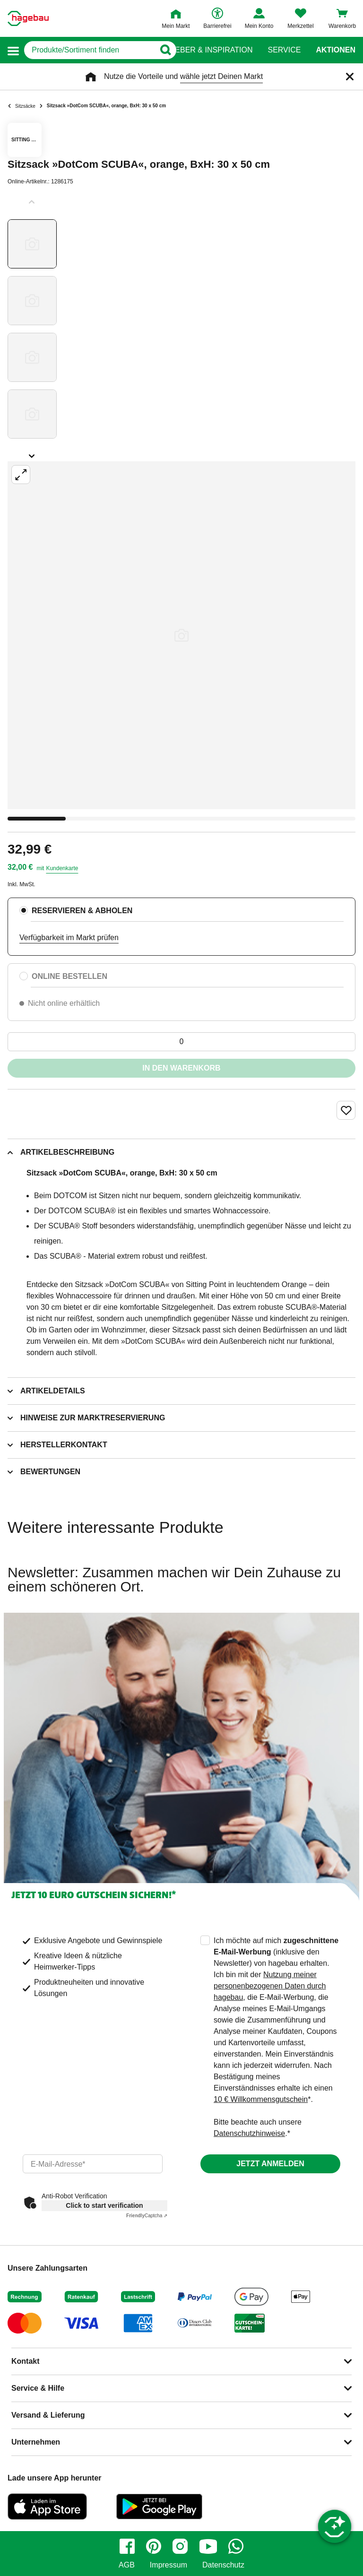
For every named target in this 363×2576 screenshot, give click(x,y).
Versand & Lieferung (48, 2415)
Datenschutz (223, 2565)
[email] (92, 2164)
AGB (127, 2565)
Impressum (168, 2565)
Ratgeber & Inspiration (203, 50)
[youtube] (208, 2546)
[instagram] (180, 2546)
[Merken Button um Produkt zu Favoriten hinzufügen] (346, 1110)
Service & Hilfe (37, 2388)
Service (284, 50)
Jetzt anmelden (270, 2164)
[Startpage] (28, 18)
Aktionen (335, 50)
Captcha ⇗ (146, 2215)
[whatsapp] (235, 2546)
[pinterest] (153, 2546)
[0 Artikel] (181, 1041)
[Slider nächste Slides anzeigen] (32, 452)
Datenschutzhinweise (249, 2133)
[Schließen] (349, 76)
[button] (13, 50)
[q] (89, 50)
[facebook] (127, 2546)
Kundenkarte (62, 868)
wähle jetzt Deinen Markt (221, 76)
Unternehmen (35, 2442)
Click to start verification (104, 2205)
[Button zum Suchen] (162, 50)
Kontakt (25, 2361)
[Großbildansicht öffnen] (181, 635)
